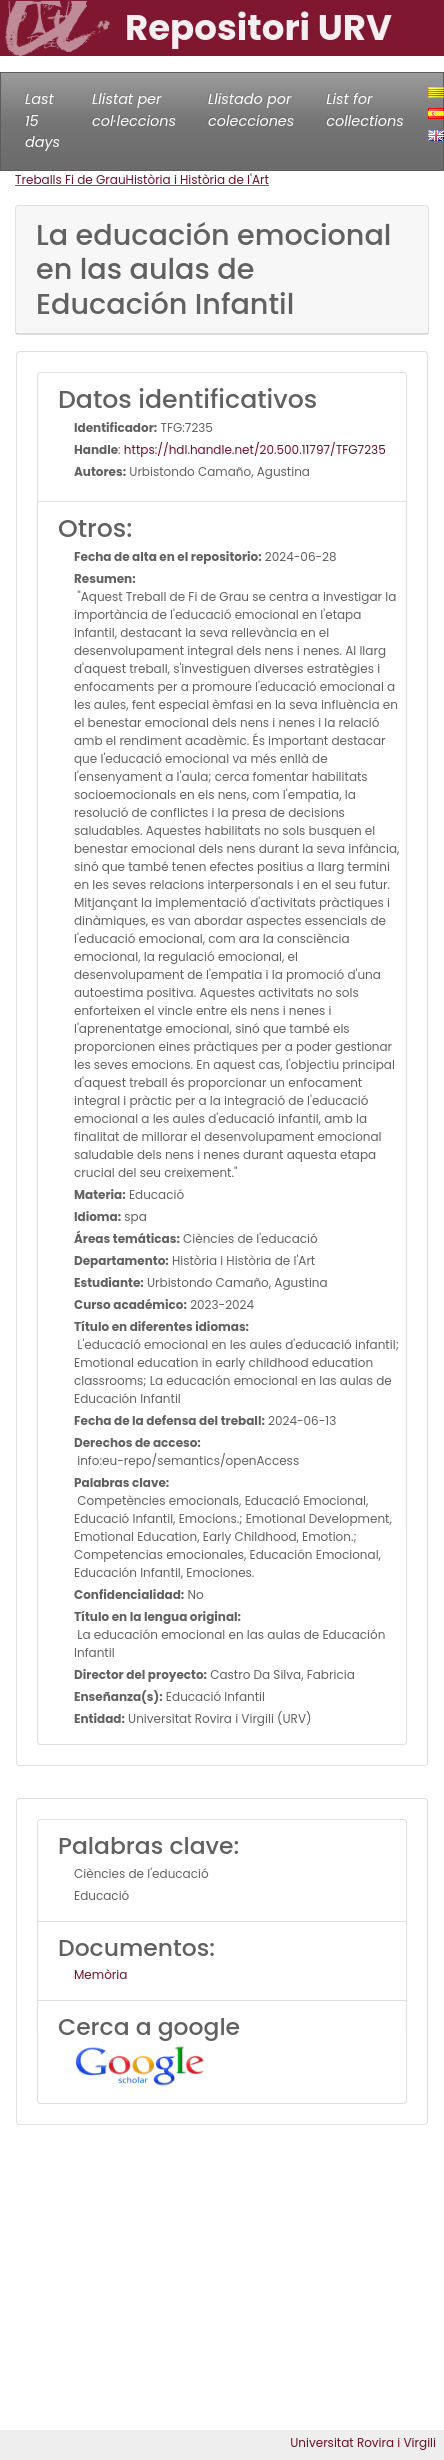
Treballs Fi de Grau (70, 179)
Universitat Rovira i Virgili (363, 2442)
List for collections (364, 110)
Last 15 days (42, 120)
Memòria (100, 1974)
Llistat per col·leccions (134, 110)
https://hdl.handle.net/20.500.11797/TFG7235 (255, 449)
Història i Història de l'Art (197, 179)
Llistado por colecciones (251, 110)
